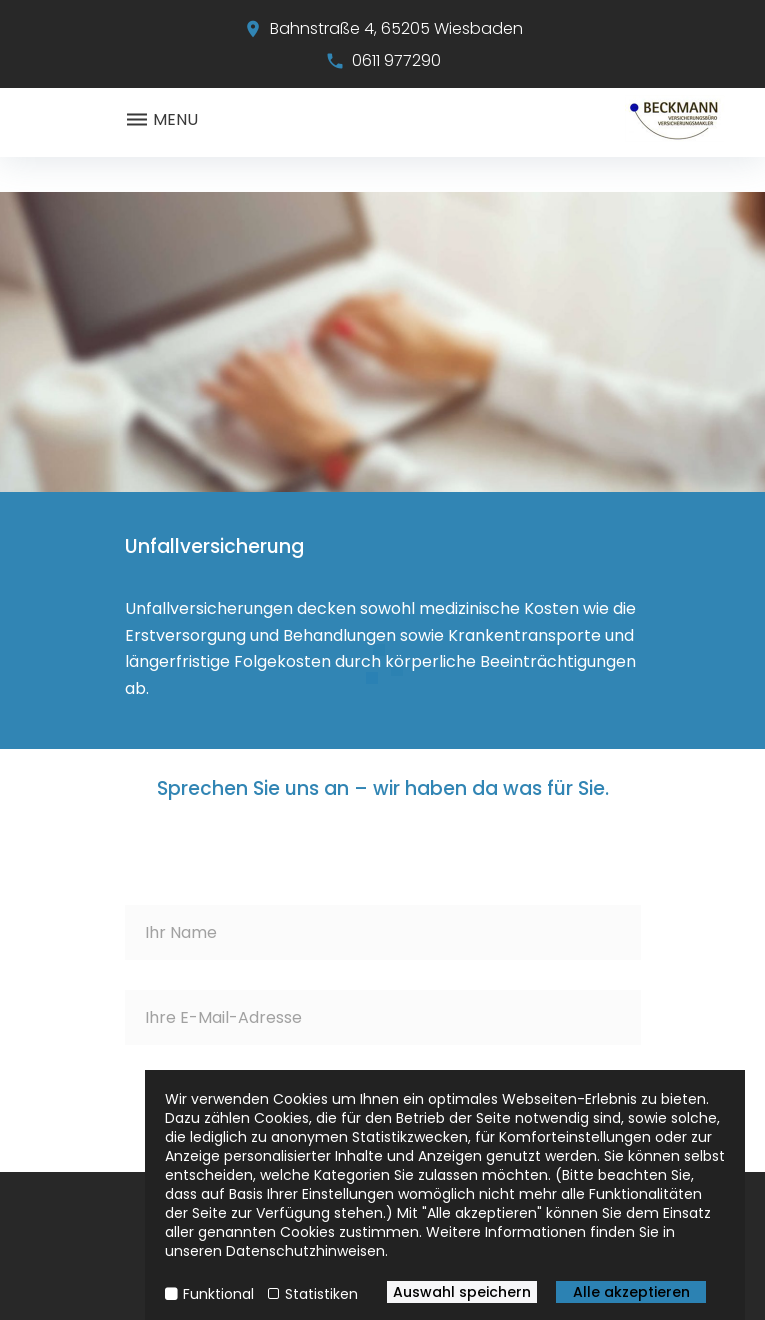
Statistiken (321, 1294)
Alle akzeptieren (631, 1292)
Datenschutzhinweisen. (307, 1251)
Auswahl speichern (462, 1292)
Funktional (218, 1294)
